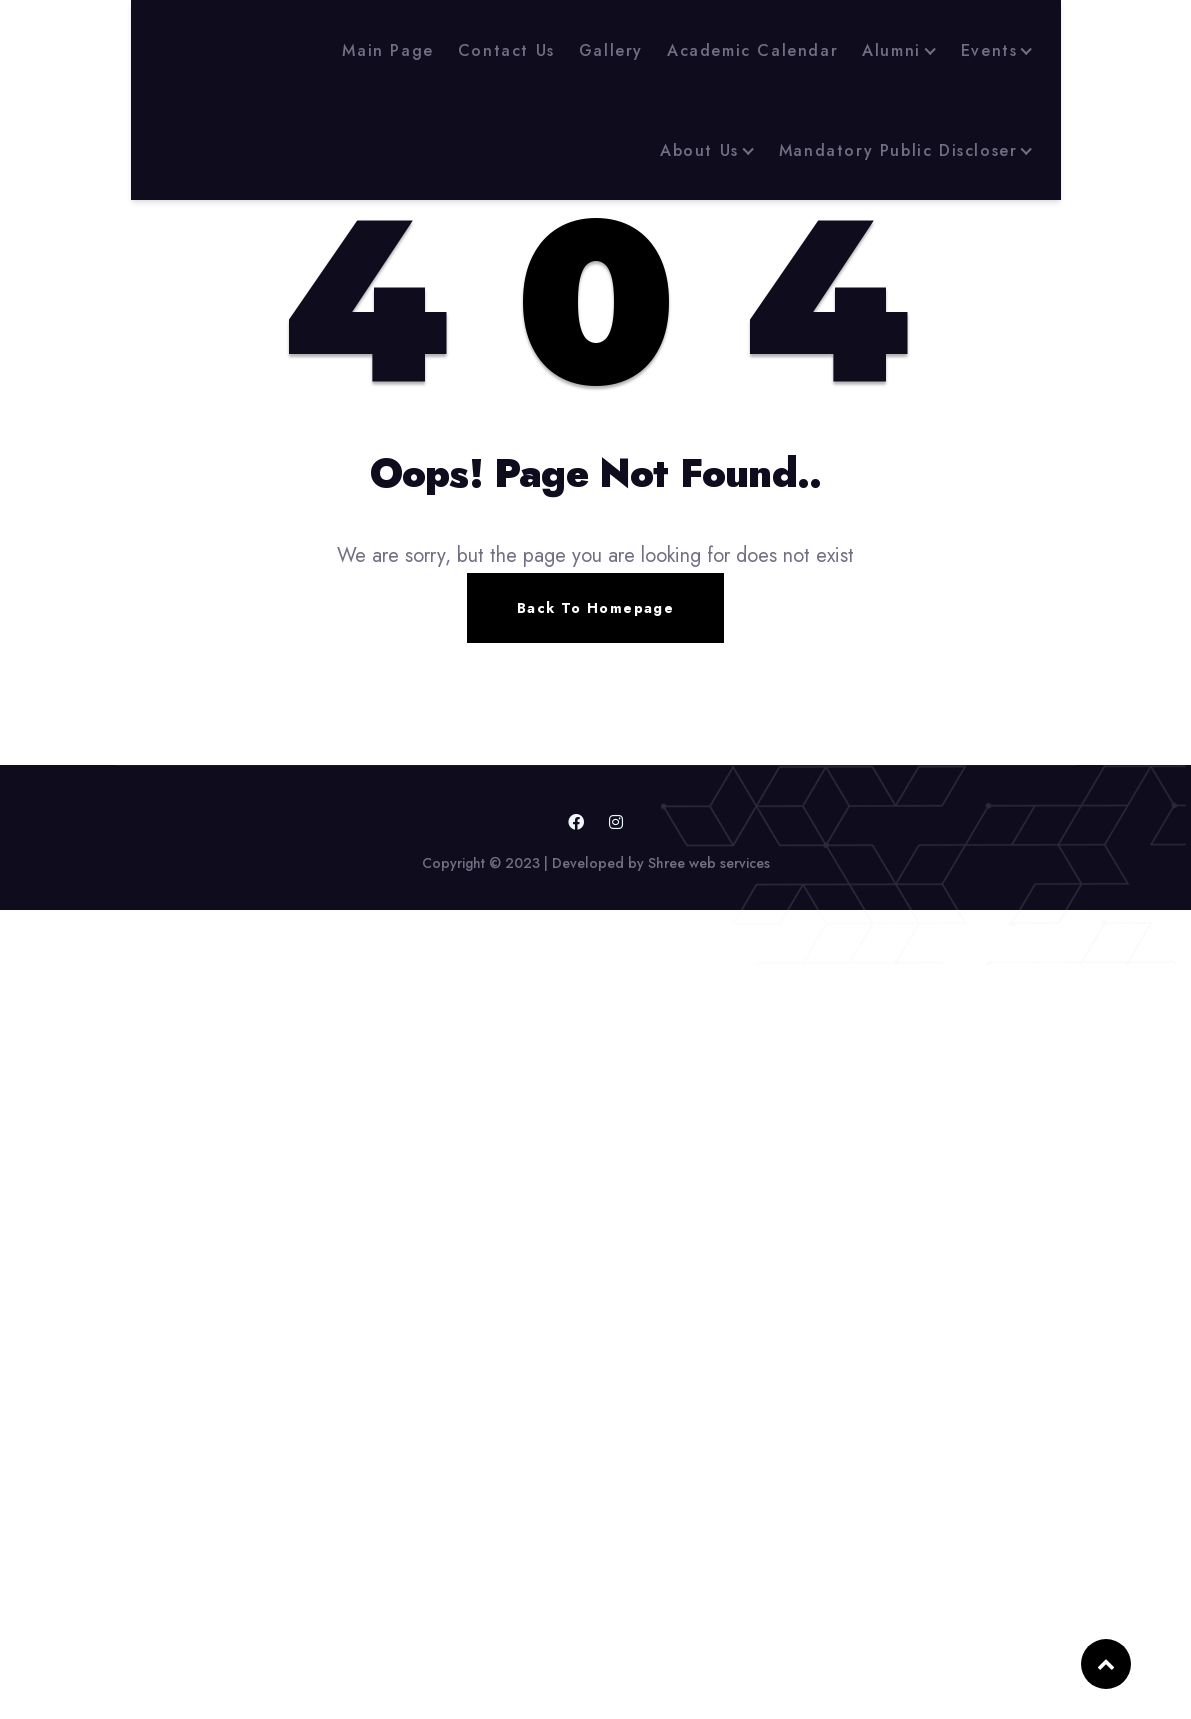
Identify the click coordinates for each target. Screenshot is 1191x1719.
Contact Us (506, 50)
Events (989, 50)
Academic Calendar (752, 50)
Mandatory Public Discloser (898, 150)
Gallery (611, 50)
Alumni (891, 50)
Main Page (387, 50)
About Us (699, 150)
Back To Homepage (595, 608)
